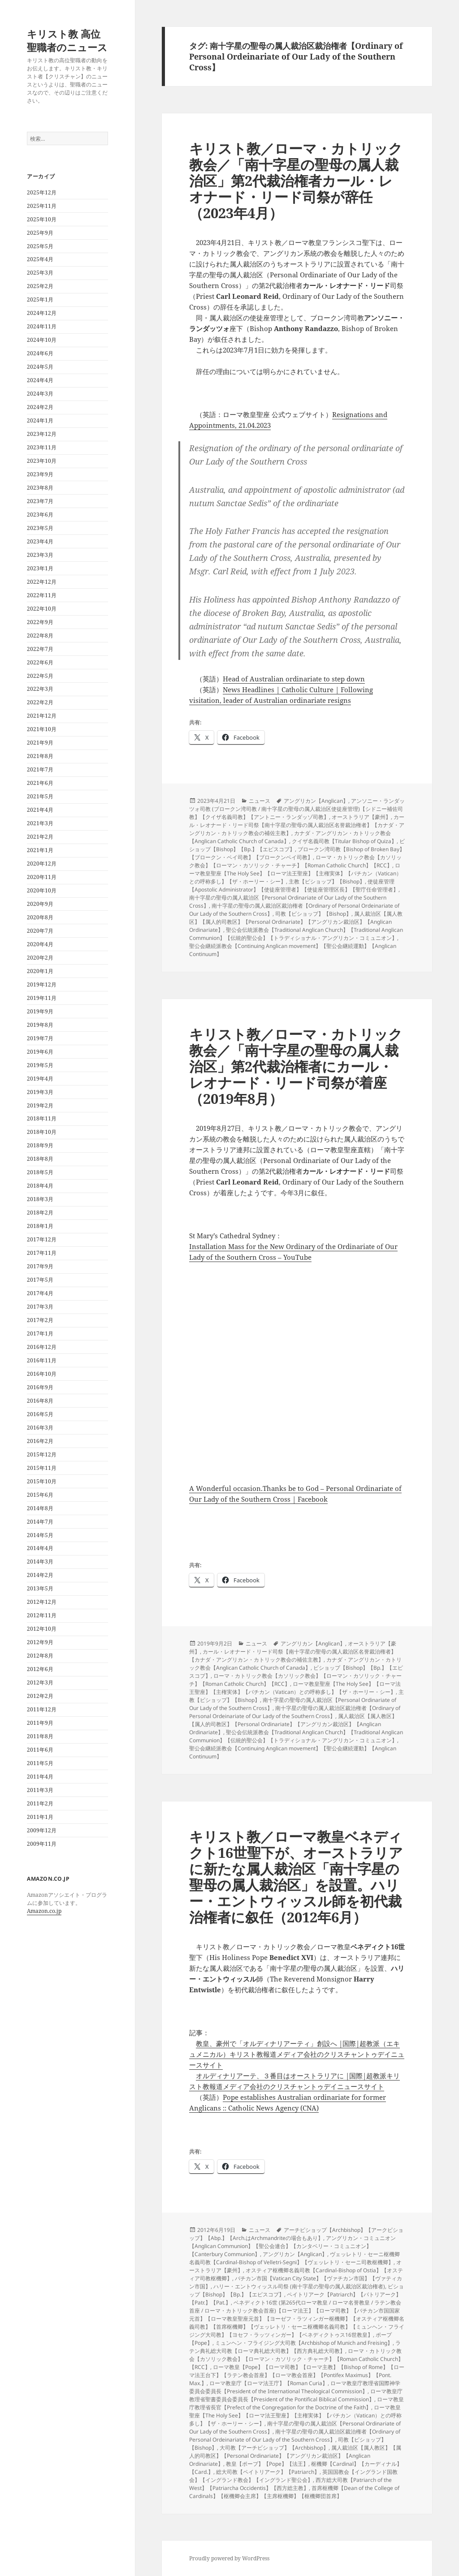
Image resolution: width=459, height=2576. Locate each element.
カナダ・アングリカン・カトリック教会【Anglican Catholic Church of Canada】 (295, 1663)
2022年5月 (40, 676)
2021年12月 (41, 715)
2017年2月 (40, 1320)
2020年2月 (40, 957)
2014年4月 (40, 1548)
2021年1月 (40, 850)
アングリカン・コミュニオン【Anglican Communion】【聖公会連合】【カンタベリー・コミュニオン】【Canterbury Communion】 (292, 2246)
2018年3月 (40, 1199)
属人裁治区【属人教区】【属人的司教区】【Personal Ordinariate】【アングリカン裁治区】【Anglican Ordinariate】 (296, 922)
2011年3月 (40, 1790)
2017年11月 (41, 1253)
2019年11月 (41, 998)
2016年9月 (40, 1387)
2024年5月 (40, 366)
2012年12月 (41, 1602)
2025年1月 (40, 299)
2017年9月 (40, 1266)
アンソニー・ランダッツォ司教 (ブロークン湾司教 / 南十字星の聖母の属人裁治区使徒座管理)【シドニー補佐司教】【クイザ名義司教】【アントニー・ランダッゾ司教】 (297, 809)
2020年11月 (41, 877)
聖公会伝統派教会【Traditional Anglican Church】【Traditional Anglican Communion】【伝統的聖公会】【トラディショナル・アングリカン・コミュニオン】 (296, 934)
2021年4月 (40, 810)
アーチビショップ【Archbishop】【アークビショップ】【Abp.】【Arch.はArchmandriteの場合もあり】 (296, 2234)
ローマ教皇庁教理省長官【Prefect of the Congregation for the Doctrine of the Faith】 (296, 2403)
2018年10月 (41, 1132)
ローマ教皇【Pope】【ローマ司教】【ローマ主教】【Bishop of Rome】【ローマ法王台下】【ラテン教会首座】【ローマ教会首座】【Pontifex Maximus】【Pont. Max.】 (296, 2375)
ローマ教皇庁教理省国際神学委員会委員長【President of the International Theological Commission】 (294, 2387)
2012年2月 (40, 1696)
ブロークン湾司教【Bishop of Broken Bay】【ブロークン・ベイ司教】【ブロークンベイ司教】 (297, 853)
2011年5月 (40, 1763)
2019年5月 (40, 1065)
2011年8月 (40, 1736)
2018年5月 (40, 1172)
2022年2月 (40, 702)
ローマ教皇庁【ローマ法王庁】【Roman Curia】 (268, 2383)
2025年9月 (40, 233)
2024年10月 (41, 340)
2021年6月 (40, 783)
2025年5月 (40, 246)
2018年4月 (40, 1185)
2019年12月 (41, 984)
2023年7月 (40, 501)
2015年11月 (41, 1468)
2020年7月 (40, 931)
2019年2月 (40, 1105)
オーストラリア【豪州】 (361, 817)
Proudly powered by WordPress (229, 2558)
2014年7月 (40, 1521)
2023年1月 (40, 568)
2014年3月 (40, 1561)
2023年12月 (41, 434)
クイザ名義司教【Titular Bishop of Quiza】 (344, 841)
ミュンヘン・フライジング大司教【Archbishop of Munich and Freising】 (304, 2343)
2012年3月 (40, 1682)
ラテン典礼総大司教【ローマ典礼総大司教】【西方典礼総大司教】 (295, 2347)
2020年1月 (40, 971)
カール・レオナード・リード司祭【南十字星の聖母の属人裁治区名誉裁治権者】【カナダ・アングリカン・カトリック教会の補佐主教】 (296, 825)
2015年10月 (41, 1481)
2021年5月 (40, 796)
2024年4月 (40, 380)
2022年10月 (41, 608)
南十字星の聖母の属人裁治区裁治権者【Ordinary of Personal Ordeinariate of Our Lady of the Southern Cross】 (294, 1712)
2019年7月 (40, 1038)
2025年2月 (40, 286)
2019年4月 (40, 1078)
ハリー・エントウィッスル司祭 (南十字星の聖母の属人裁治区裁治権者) (299, 2286)
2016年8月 (40, 1400)
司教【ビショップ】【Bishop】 (313, 914)
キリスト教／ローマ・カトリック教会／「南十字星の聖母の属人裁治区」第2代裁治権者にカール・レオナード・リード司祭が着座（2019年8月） (296, 1066)
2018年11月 (41, 1118)
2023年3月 (40, 555)
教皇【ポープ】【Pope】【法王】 (267, 2464)
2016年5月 (40, 1414)
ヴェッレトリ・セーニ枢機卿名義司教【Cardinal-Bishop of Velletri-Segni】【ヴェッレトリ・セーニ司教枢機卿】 (294, 2258)
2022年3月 (40, 689)
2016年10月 (41, 1374)
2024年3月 (40, 393)
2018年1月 (40, 1226)
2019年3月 (40, 1092)
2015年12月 (41, 1454)
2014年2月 (40, 1575)
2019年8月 (40, 1025)
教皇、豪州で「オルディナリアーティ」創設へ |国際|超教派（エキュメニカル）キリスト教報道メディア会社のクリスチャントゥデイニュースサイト (296, 2054)
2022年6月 (40, 662)
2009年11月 (41, 1844)
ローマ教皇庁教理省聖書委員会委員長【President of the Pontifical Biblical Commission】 (296, 2395)
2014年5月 (40, 1535)
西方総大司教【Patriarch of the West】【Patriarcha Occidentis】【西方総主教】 (290, 2484)
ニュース (259, 801)
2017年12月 (41, 1239)
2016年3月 (40, 1427)
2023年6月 (40, 514)
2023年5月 (40, 528)
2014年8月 (40, 1508)
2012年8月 (40, 1655)
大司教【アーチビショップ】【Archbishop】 (274, 2447)
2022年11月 (41, 595)
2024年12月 (41, 313)
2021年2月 (40, 836)
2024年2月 (40, 407)
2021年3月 (40, 823)
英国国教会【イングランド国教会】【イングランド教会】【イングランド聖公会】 (293, 2476)
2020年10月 (41, 890)
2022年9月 (40, 622)
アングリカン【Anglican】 (316, 801)
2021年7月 (40, 769)
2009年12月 (41, 1830)
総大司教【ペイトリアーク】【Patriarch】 (268, 2472)
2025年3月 (40, 272)
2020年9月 (40, 904)
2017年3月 (40, 1306)
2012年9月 (40, 1642)
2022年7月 (40, 649)
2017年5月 (40, 1280)
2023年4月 (40, 541)
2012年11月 (41, 1615)
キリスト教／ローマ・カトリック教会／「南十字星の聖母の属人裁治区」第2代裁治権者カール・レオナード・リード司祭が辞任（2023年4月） (296, 180)
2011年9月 (40, 1723)
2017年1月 (40, 1333)
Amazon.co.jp (44, 1911)
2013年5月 (40, 1588)
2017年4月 (40, 1293)
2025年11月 (41, 206)
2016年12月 (41, 1347)
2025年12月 (41, 192)
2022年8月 (40, 635)
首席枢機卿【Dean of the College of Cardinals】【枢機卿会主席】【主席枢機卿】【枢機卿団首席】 (294, 2492)
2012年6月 (40, 1669)
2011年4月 (40, 1776)
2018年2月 (40, 1212)
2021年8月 (40, 756)
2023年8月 (40, 487)
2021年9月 (40, 742)
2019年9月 (40, 1011)
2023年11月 (41, 447)
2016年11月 (41, 1360)
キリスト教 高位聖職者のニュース (67, 40)
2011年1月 (40, 1817)
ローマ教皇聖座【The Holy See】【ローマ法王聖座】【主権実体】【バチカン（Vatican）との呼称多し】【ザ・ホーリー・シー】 (295, 873)
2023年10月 (41, 461)
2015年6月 (40, 1495)
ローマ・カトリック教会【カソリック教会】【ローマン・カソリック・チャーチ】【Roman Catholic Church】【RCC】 (295, 861)
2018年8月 (40, 1159)
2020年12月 (41, 863)
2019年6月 (40, 1051)
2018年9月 (40, 1145)
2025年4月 (40, 259)
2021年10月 (41, 729)
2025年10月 (41, 219)
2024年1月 (40, 420)
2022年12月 (41, 582)
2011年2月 (40, 1803)
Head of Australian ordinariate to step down (294, 678)
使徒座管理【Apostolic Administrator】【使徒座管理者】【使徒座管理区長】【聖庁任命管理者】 (293, 885)
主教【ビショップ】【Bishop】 (327, 881)
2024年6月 (40, 353)
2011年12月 (41, 1709)
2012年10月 (41, 1629)
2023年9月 (40, 474)
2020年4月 (40, 944)
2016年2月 (40, 1441)
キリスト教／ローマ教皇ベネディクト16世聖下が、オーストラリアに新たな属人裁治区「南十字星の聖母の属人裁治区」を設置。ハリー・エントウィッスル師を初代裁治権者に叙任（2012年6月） (296, 1876)
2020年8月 (40, 917)
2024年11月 (41, 326)
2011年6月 (40, 1749)
